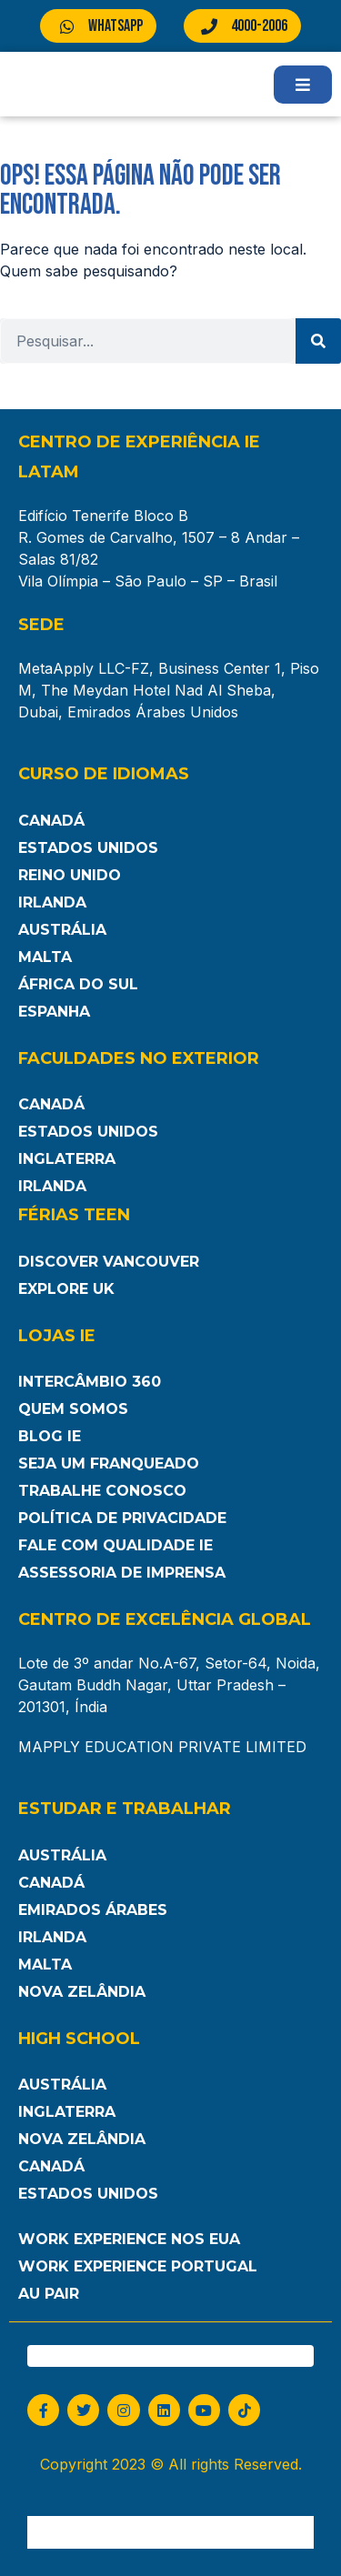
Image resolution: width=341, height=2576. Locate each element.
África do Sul (78, 984)
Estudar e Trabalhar (124, 1809)
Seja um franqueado (108, 1463)
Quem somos (73, 1409)
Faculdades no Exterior (138, 1058)
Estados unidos (88, 2193)
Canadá (51, 820)
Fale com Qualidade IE (115, 1545)
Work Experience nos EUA (129, 2239)
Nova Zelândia (81, 1991)
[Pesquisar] (318, 341)
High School (79, 2039)
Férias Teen (74, 1215)
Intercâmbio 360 (89, 1381)
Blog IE (49, 1436)
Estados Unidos (88, 848)
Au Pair (48, 2293)
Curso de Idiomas (103, 774)
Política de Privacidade (122, 1518)
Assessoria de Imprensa (122, 1572)
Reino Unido (69, 875)
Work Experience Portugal (137, 2266)
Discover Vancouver (108, 1261)
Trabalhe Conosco (102, 1490)
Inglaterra (66, 1159)
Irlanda (52, 902)
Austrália (62, 929)
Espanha (54, 1011)
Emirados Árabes (92, 1910)
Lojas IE (56, 1336)
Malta (45, 957)
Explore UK (66, 1289)
